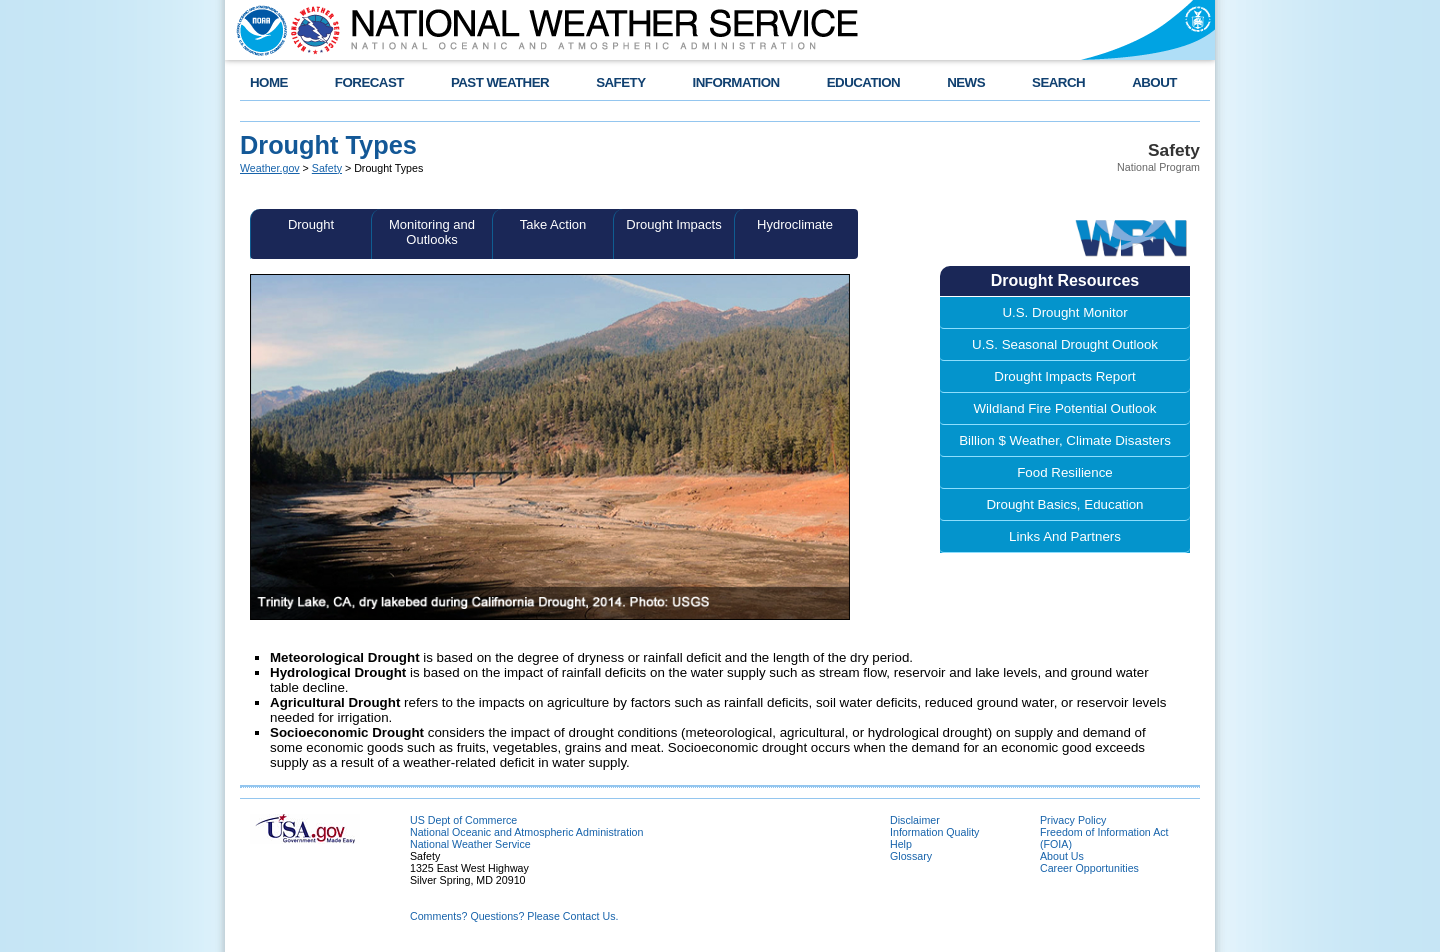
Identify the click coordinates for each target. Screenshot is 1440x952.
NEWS (966, 82)
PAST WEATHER (500, 82)
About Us (1062, 856)
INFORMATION (736, 82)
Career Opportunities (1089, 868)
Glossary (911, 856)
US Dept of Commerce (463, 820)
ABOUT (1154, 82)
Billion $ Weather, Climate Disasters (1065, 440)
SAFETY (620, 82)
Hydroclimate (795, 224)
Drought (311, 224)
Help (901, 844)
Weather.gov (270, 168)
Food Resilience (1065, 472)
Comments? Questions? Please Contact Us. (514, 916)
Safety (327, 168)
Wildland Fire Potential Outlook (1065, 408)
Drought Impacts (673, 224)
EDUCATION (863, 82)
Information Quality (934, 832)
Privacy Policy (1073, 820)
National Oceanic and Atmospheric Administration (526, 832)
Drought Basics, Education (1064, 504)
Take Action (553, 224)
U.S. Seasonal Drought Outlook (1065, 344)
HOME (269, 82)
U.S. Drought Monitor (1064, 312)
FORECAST (369, 82)
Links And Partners (1065, 536)
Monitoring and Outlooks (432, 232)
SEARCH (1058, 82)
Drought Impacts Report (1065, 376)
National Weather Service (470, 844)
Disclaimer (915, 820)
